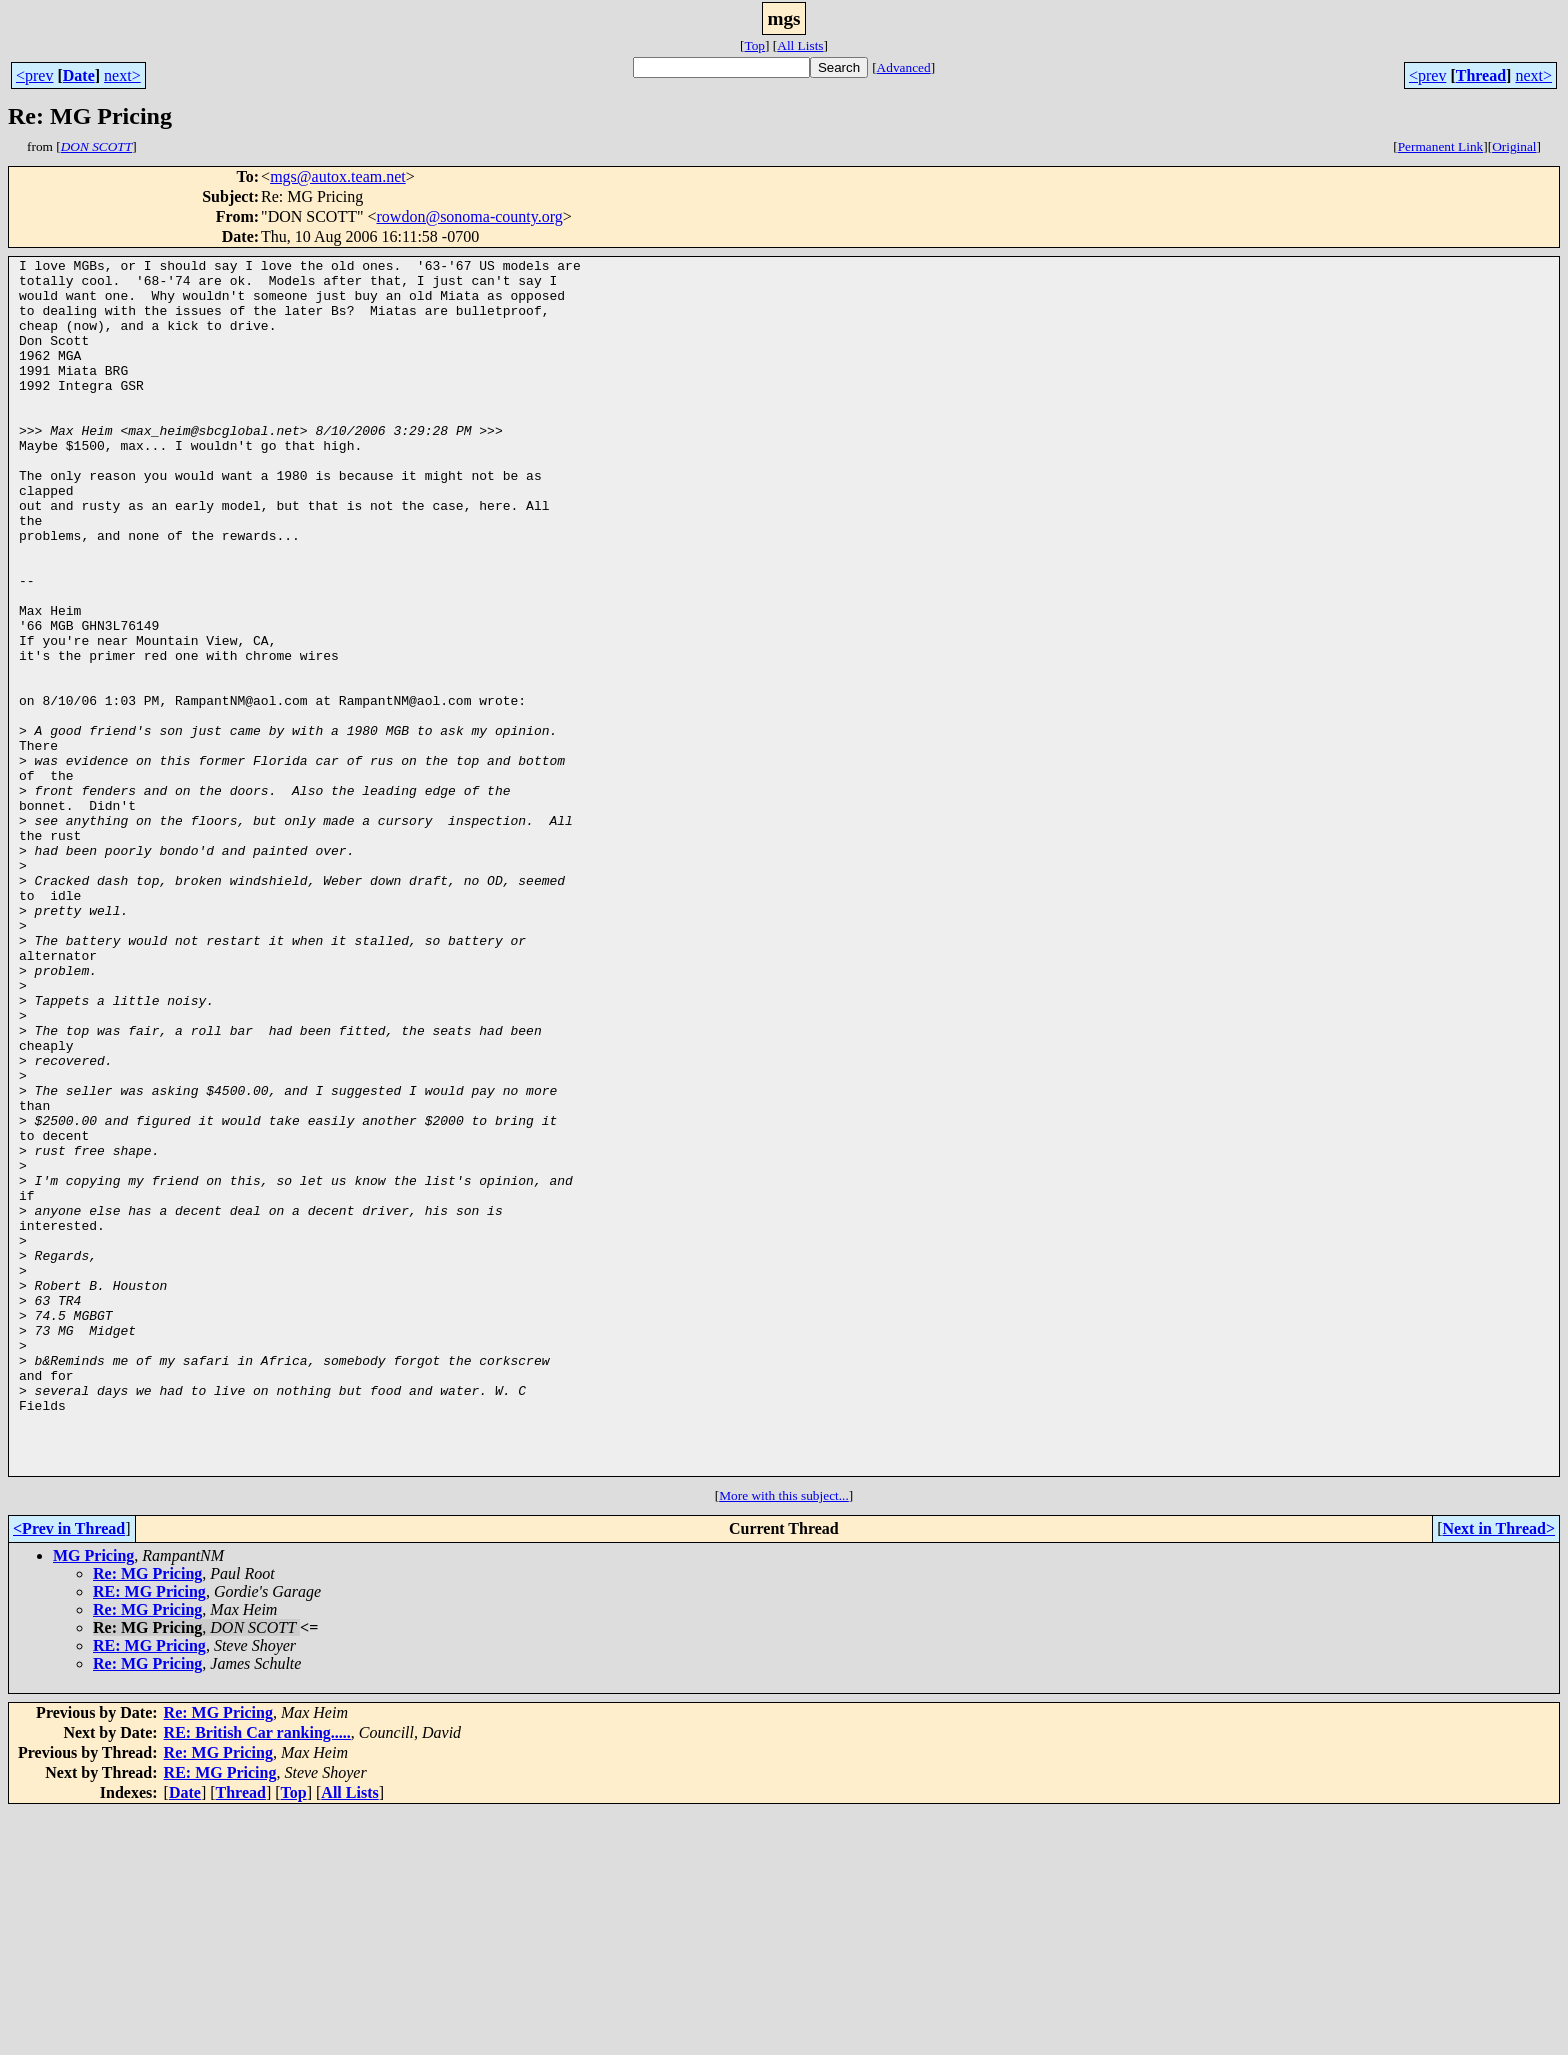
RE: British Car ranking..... (257, 1975)
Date (79, 75)
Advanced (904, 67)
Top (754, 45)
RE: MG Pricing (149, 1834)
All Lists (800, 45)
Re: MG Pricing (147, 1816)
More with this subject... (784, 1738)
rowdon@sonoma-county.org (470, 216)
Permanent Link (1441, 146)
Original (1514, 146)
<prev (34, 75)
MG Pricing (93, 1798)
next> (122, 75)
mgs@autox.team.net (338, 176)
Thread (1481, 75)
